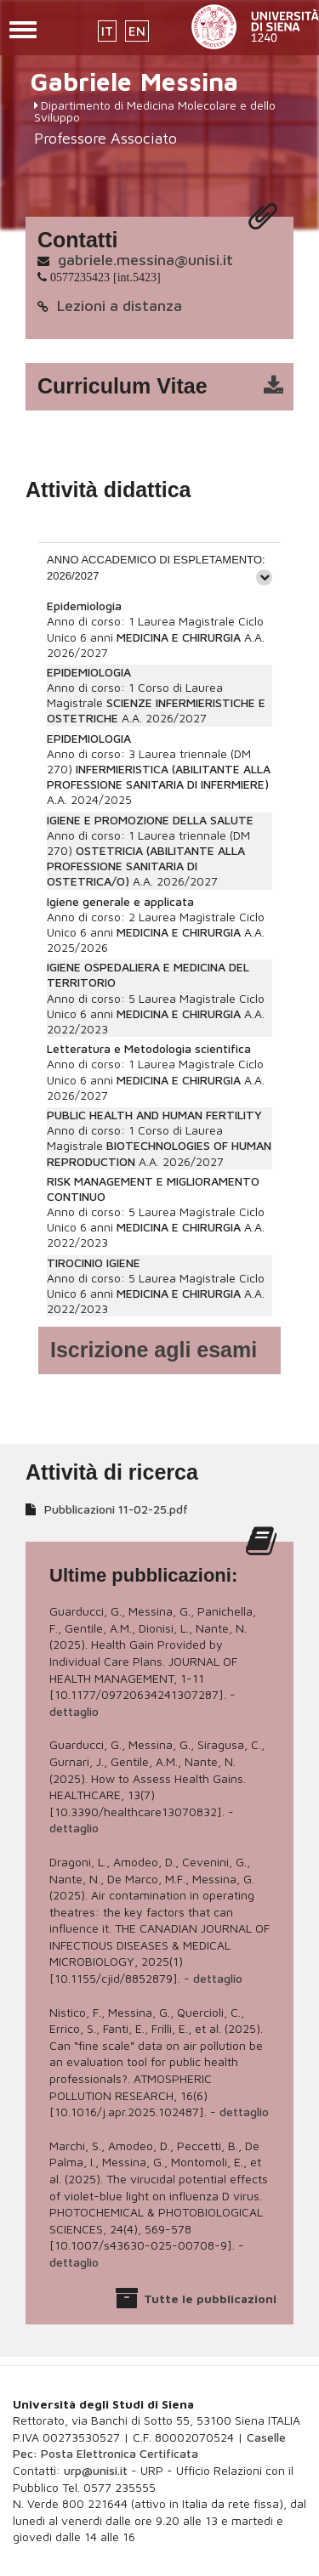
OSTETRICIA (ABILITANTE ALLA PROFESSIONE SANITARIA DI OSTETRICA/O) (146, 865)
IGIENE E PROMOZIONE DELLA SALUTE (150, 819)
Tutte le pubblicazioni (210, 2298)
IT (107, 31)
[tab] (159, 567)
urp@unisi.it (96, 2470)
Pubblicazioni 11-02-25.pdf (116, 1509)
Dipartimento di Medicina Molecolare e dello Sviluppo (155, 111)
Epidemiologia (84, 605)
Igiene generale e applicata (120, 901)
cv (171, 386)
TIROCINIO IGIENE (93, 1262)
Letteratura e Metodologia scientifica (149, 1048)
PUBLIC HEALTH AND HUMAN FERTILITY (154, 1114)
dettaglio (74, 1711)
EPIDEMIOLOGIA (89, 672)
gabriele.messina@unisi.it (145, 260)
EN (136, 31)
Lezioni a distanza (119, 305)
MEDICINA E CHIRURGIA (179, 637)
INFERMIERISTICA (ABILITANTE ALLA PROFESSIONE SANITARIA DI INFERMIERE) (159, 776)
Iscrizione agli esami (153, 1350)
